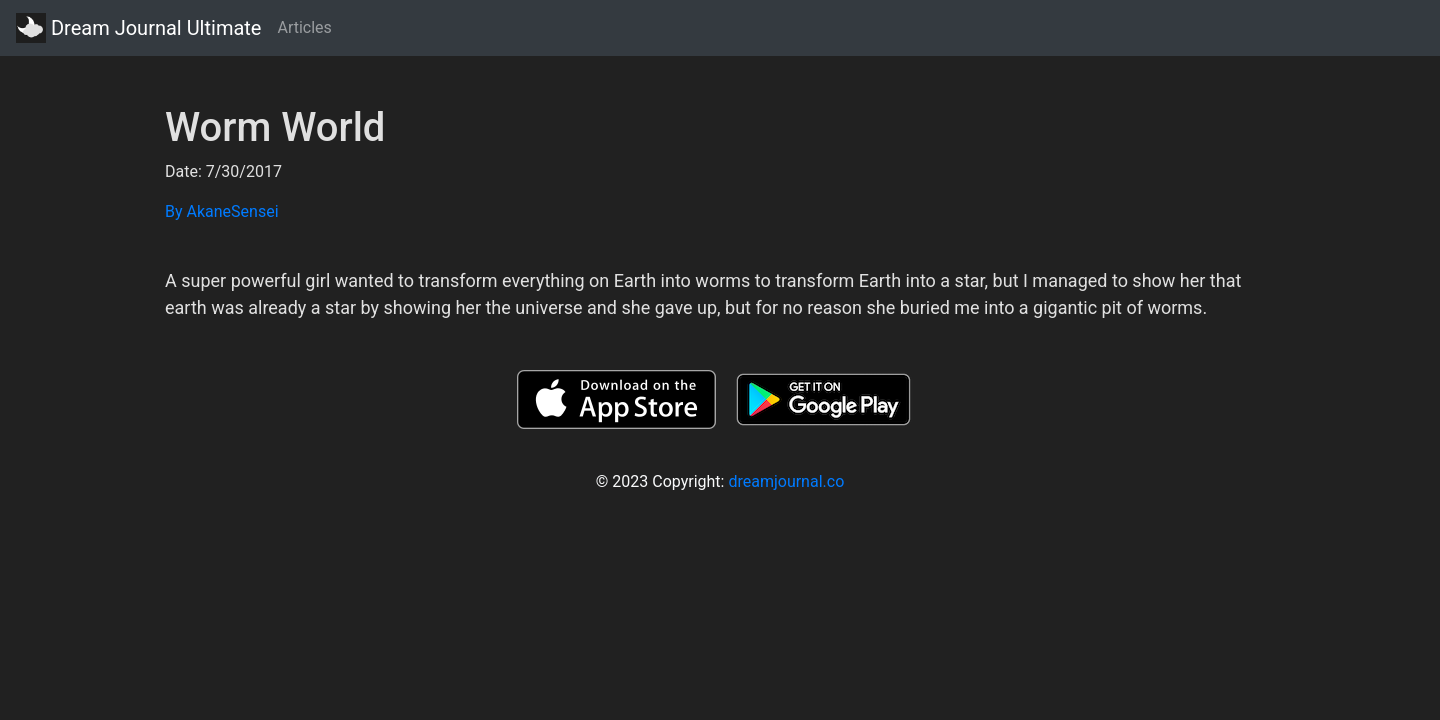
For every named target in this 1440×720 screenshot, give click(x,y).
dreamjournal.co (786, 481)
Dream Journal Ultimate (138, 28)
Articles (304, 27)
